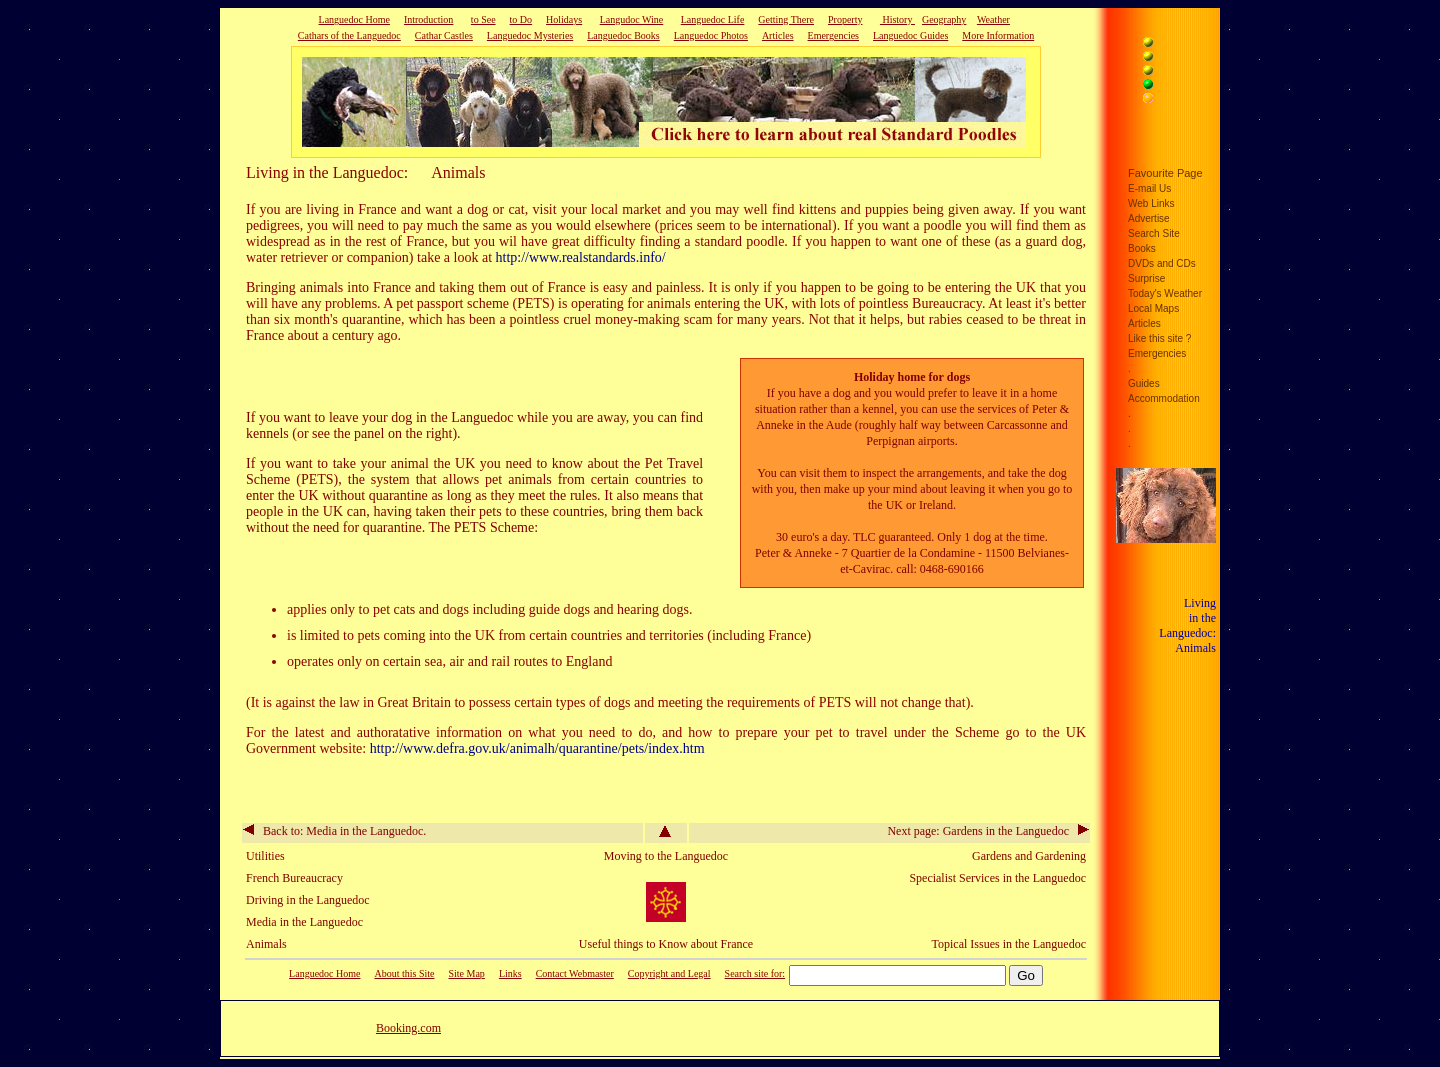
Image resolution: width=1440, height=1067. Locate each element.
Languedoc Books (623, 35)
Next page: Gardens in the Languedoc (988, 831)
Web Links (1151, 203)
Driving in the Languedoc (308, 900)
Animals (266, 944)
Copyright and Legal (669, 973)
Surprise (1146, 278)
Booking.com (408, 1028)
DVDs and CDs (1162, 263)
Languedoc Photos (711, 35)
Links (510, 973)
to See (483, 19)
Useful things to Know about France (666, 944)
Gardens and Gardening (1029, 856)
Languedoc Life (713, 19)
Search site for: (755, 973)
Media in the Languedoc (304, 922)
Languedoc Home (354, 19)
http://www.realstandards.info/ (581, 257)
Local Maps (1153, 308)
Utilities (265, 856)
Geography (944, 19)
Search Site (1154, 233)
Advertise (1149, 218)
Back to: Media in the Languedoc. (334, 831)
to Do (521, 19)
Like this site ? (1159, 338)
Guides (1144, 383)
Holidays (564, 19)
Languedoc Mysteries (530, 35)
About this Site (404, 973)
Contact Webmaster (575, 973)
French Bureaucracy (294, 878)
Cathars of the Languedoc (349, 35)
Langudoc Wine (632, 19)
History (897, 19)
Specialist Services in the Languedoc (997, 878)
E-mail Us (1149, 188)
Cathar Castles (444, 35)
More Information (998, 35)
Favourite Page (1165, 173)
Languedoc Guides (910, 35)
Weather (993, 19)
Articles (778, 35)
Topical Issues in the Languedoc (1009, 944)
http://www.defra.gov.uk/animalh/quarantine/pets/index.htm (537, 748)
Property (845, 19)
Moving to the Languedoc (666, 856)
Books (1142, 248)
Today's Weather (1165, 293)
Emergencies (833, 35)
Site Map (466, 973)
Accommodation (1164, 398)
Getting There (786, 19)
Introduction (428, 19)
